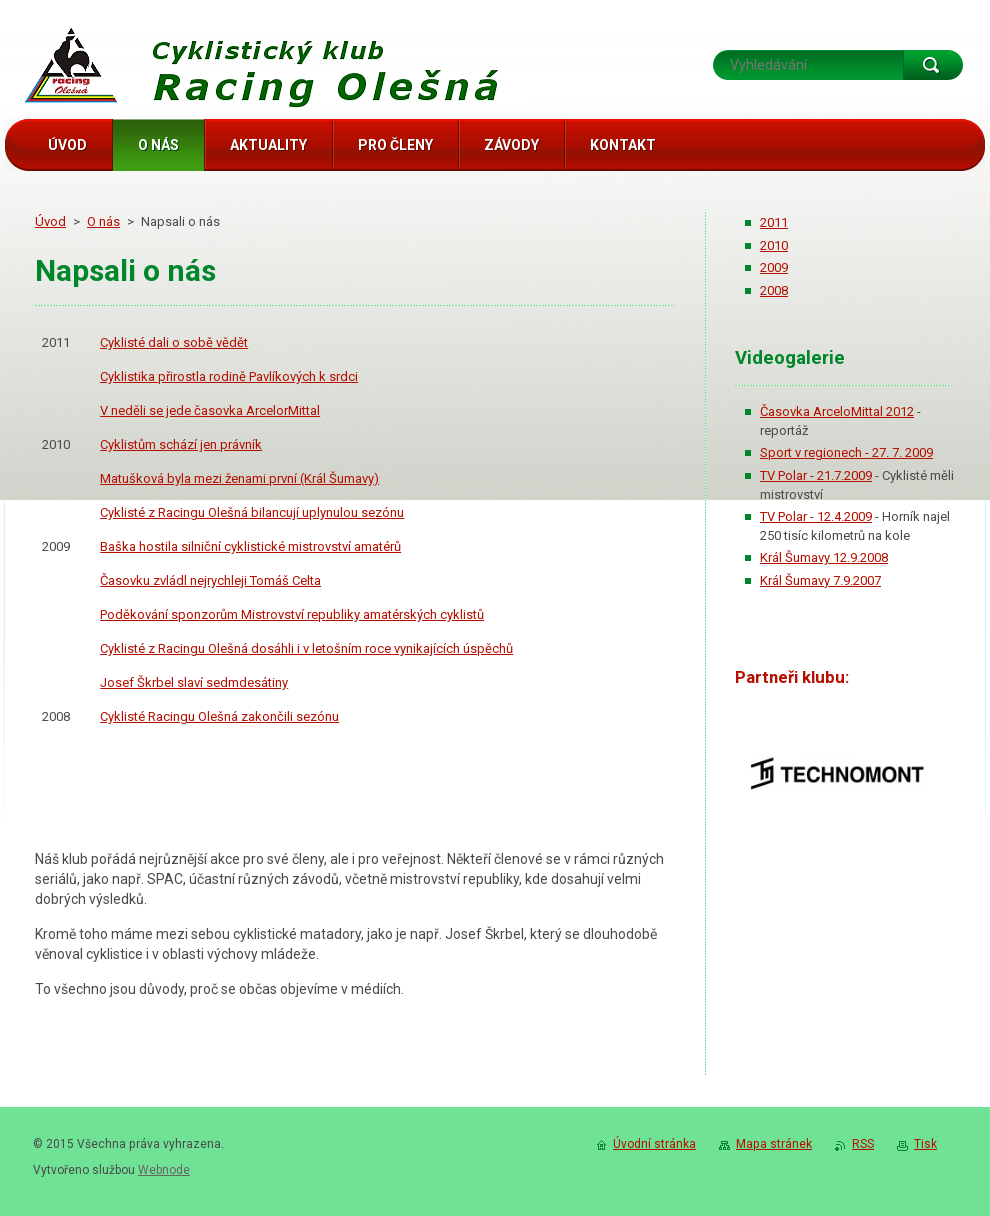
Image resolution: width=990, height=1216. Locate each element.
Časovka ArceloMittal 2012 (837, 411)
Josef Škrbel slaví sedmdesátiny (194, 682)
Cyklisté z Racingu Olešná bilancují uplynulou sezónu (252, 512)
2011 (774, 222)
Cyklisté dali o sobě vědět (174, 342)
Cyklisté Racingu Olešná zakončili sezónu (219, 716)
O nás (103, 221)
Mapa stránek (774, 1144)
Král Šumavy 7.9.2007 (820, 580)
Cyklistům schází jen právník (181, 444)
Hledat (933, 65)
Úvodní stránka (654, 1144)
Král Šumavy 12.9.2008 (824, 557)
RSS (863, 1144)
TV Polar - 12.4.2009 (816, 516)
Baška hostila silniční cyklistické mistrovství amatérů (250, 546)
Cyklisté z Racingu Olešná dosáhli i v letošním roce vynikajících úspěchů (306, 648)
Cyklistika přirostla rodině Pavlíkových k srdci (229, 376)
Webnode (164, 1170)
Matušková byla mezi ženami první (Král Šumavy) (239, 478)
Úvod (50, 221)
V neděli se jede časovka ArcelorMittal (210, 410)
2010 (774, 245)
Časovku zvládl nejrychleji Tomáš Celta (210, 580)
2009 (774, 267)
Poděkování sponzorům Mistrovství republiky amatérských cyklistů (292, 614)
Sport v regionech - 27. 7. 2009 (846, 452)
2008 (774, 290)
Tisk (925, 1144)
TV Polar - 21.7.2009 (816, 475)
